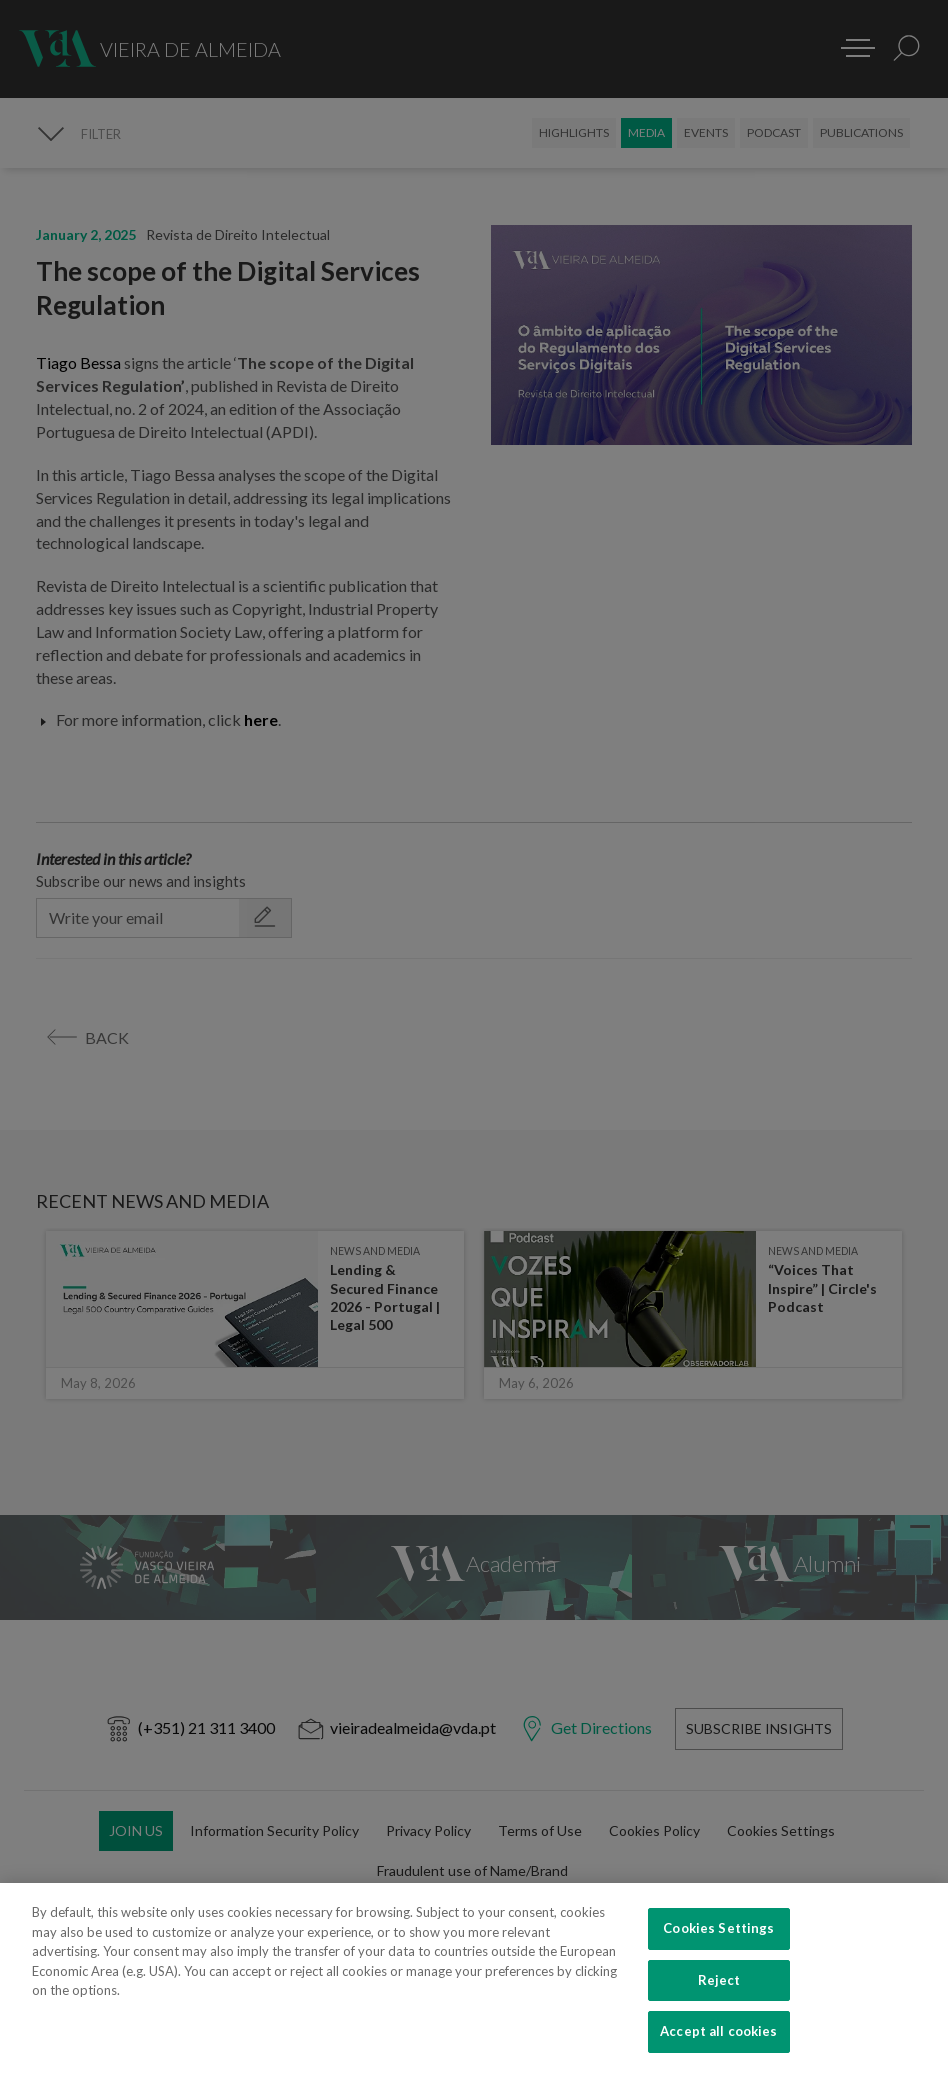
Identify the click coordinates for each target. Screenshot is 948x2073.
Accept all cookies (718, 2047)
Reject (719, 1995)
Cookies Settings (718, 1944)
